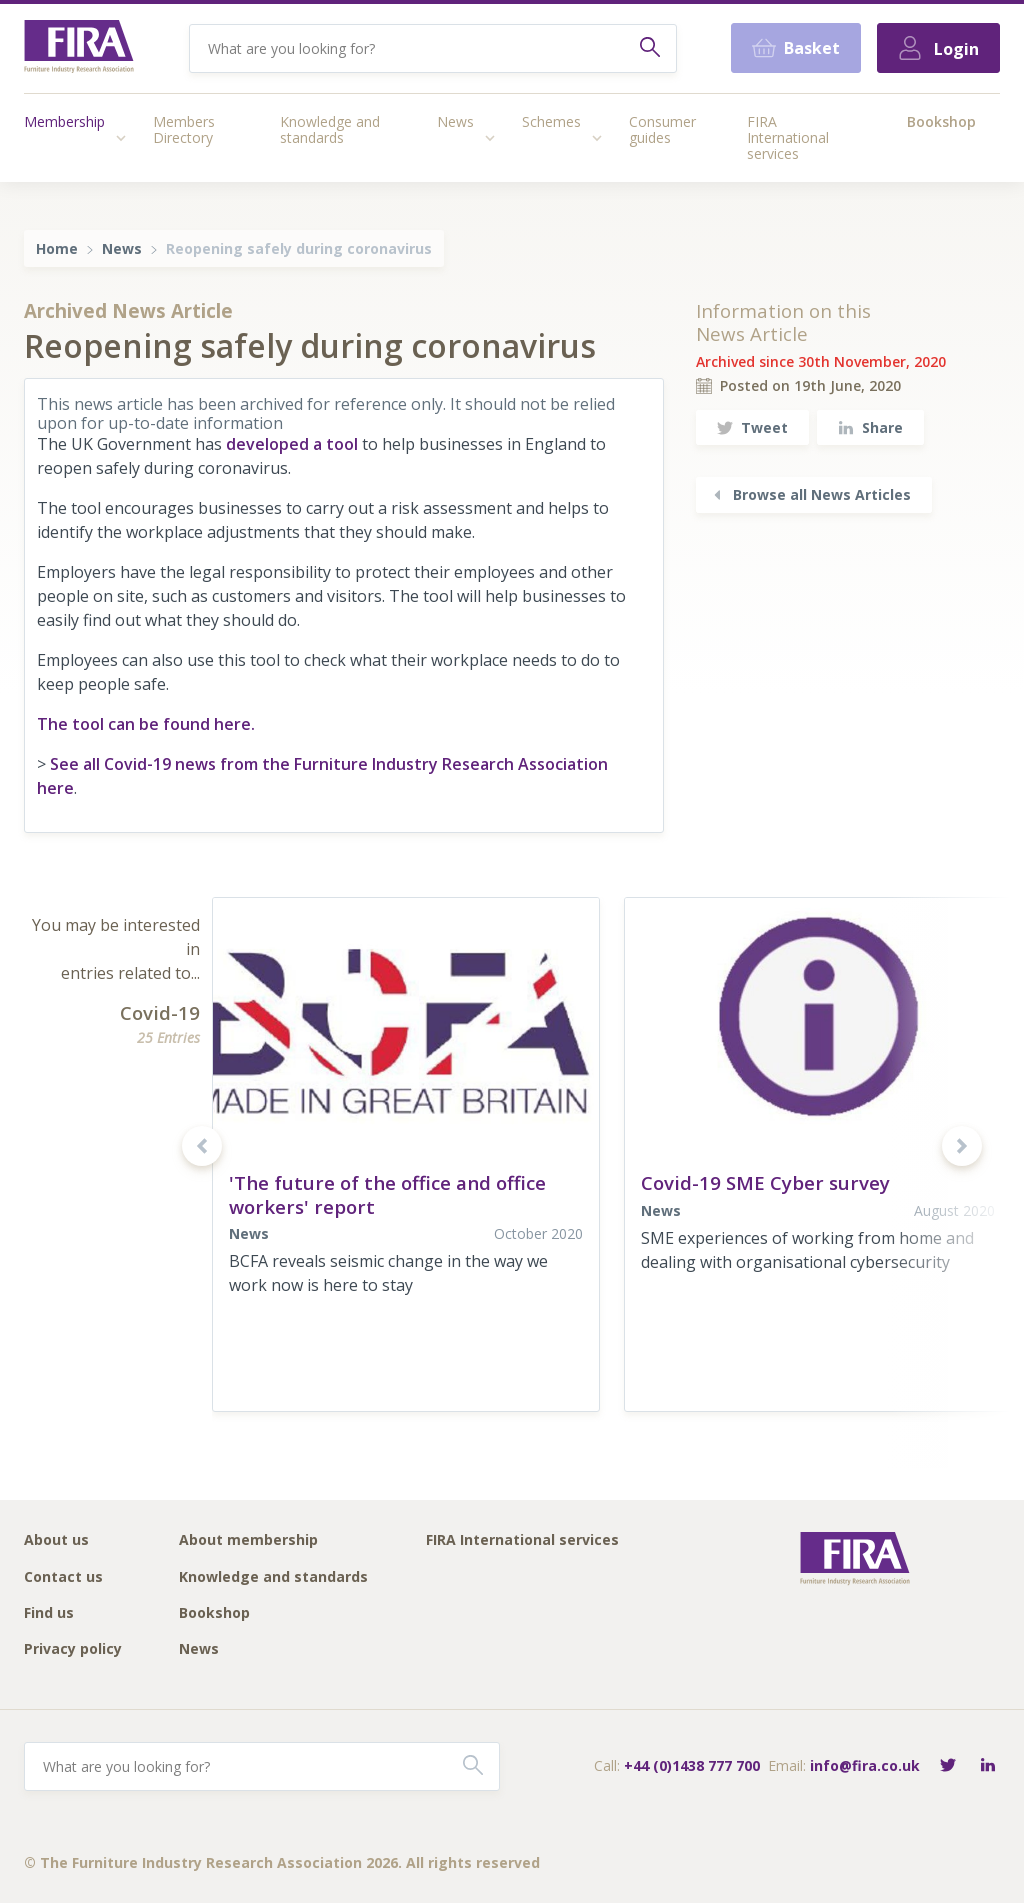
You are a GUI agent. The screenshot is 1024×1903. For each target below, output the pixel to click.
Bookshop (941, 121)
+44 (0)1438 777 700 (692, 1765)
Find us (49, 1613)
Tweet (752, 427)
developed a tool (292, 444)
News (455, 121)
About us (56, 1540)
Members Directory (184, 129)
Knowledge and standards (330, 129)
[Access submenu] (121, 138)
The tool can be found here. (146, 724)
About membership (248, 1540)
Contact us (63, 1577)
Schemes (551, 121)
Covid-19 (160, 1012)
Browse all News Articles (810, 494)
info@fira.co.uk (865, 1765)
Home (57, 248)
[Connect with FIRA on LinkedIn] (988, 1766)
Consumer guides (662, 129)
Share (870, 427)
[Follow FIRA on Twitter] (948, 1766)
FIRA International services (788, 137)
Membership (64, 121)
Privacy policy (73, 1649)
